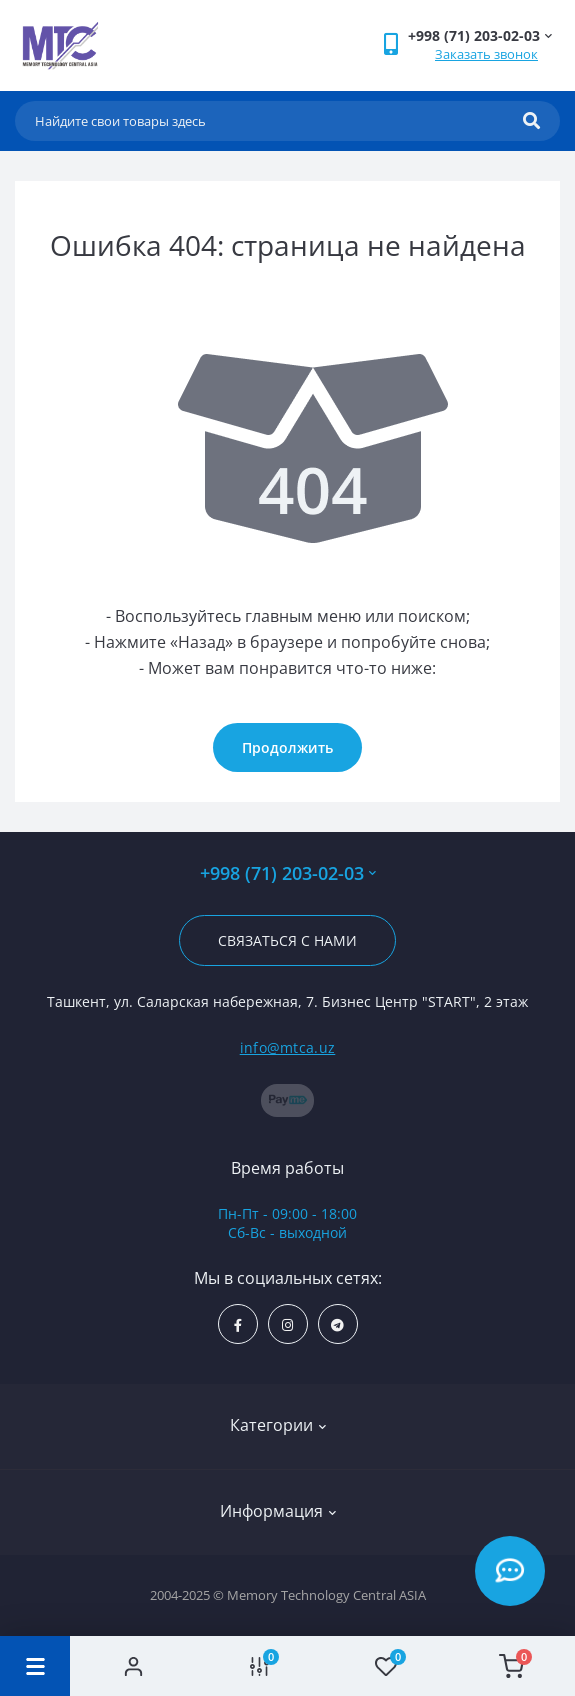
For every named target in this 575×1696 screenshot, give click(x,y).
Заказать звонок (486, 54)
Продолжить (287, 747)
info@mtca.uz (288, 1047)
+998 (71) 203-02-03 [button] (288, 873)
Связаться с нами (287, 940)
